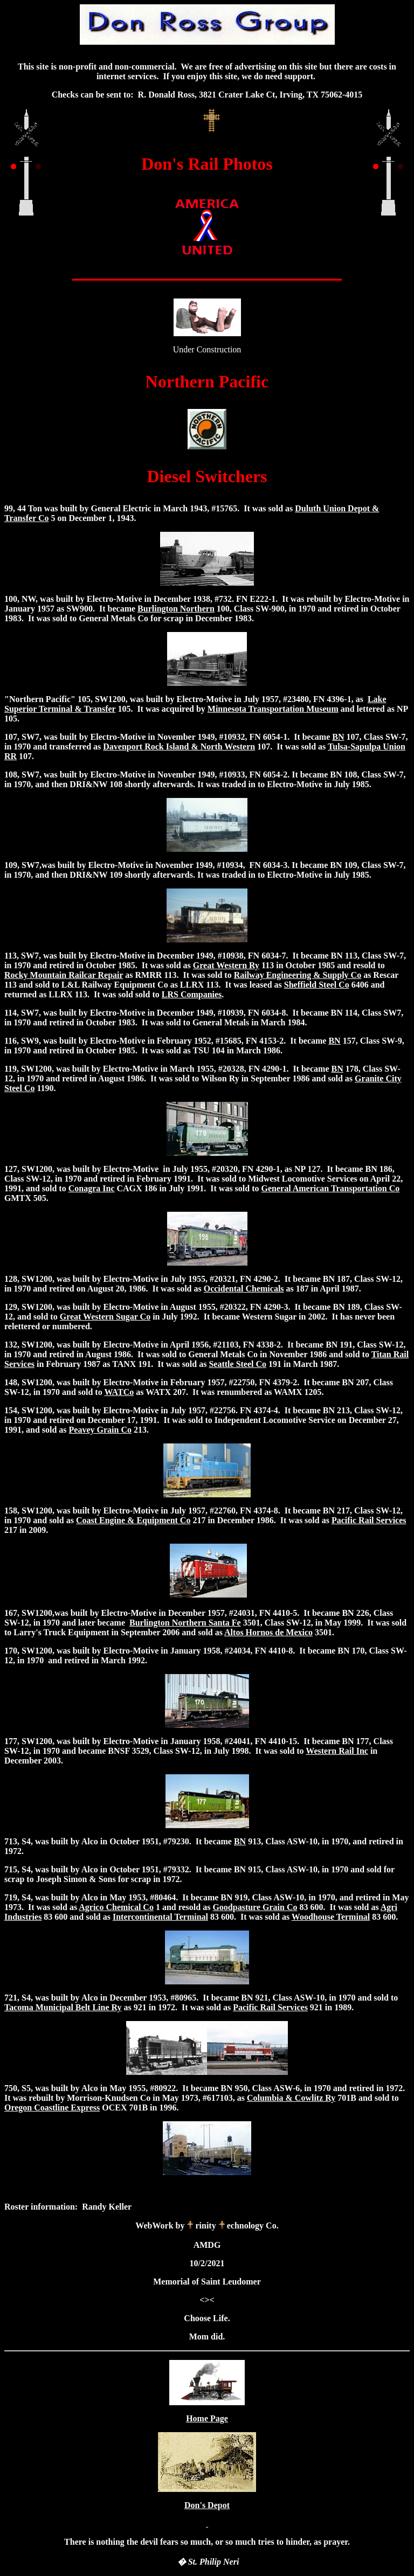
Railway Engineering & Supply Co (297, 975)
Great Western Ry (226, 965)
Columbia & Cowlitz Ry (291, 2097)
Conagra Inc (91, 1188)
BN (338, 736)
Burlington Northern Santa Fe (185, 1622)
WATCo (119, 1392)
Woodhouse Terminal (331, 1916)
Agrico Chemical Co (116, 1907)
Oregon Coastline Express (52, 2107)
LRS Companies (192, 994)
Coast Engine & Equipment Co (133, 1520)
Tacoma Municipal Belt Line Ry (63, 2007)
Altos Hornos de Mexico (268, 1632)
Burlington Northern (176, 608)
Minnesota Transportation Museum (273, 708)
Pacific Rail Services (369, 1520)
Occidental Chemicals (244, 1288)
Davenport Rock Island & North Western (179, 746)
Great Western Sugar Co (105, 1316)
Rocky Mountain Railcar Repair (63, 975)
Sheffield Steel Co (316, 984)
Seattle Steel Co (237, 1364)
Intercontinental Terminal (160, 1916)
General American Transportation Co (330, 1188)
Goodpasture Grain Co (254, 1907)
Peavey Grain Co (100, 1429)
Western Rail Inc (337, 1750)
